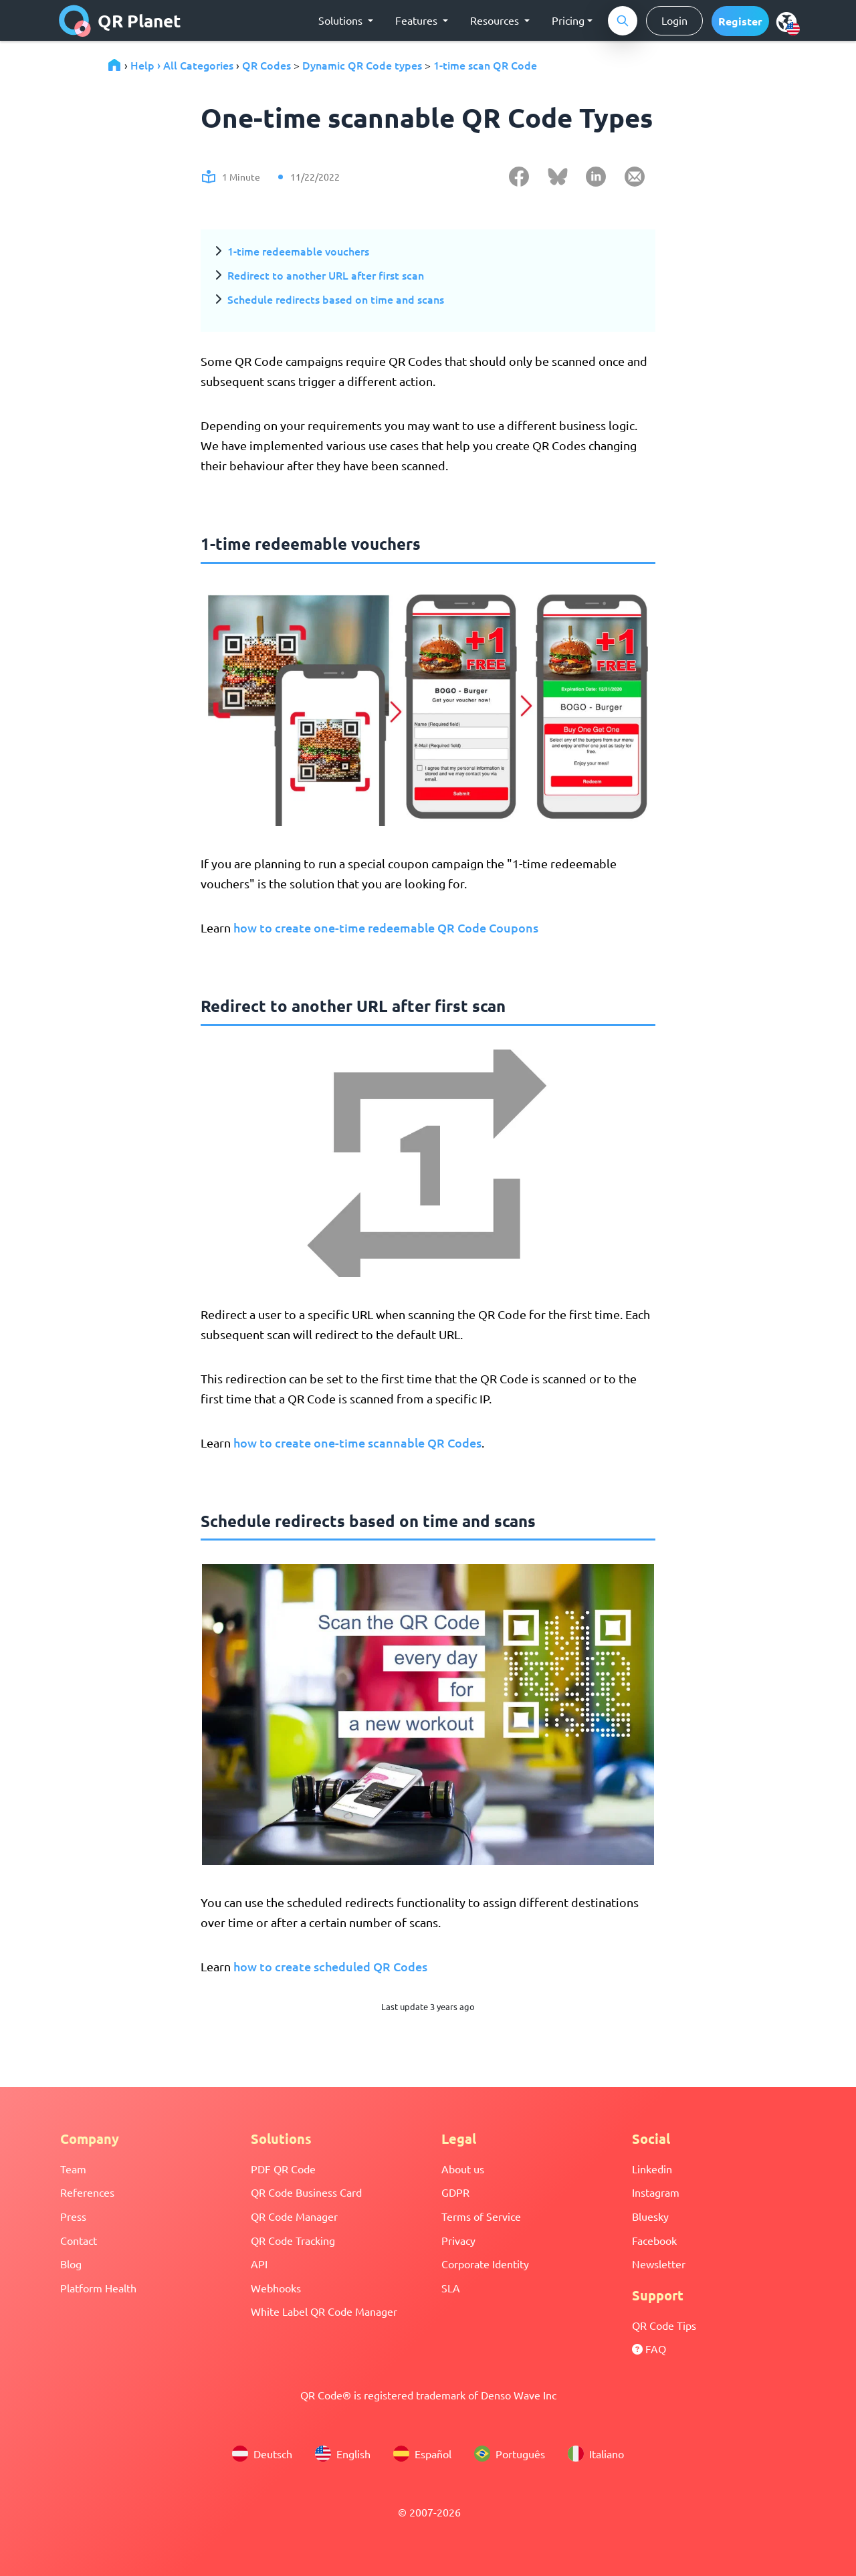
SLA (450, 2287)
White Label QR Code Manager (324, 2311)
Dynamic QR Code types (362, 65)
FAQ (649, 2348)
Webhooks (276, 2287)
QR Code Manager (294, 2216)
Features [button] (417, 20)
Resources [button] (496, 20)
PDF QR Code (283, 2168)
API (259, 2263)
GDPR (455, 2192)
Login (674, 20)
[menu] (786, 21)
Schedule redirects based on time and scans (335, 299)
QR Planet (120, 21)
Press (73, 2216)
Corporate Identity (485, 2263)
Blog (71, 2263)
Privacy (458, 2240)
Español (422, 2454)
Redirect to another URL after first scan (325, 275)
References (87, 2192)
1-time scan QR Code (485, 65)
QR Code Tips (664, 2325)
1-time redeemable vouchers (298, 250)
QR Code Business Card (306, 2192)
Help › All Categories (181, 65)
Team (73, 2168)
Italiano (596, 2454)
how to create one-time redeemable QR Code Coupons (385, 927)
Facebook (654, 2240)
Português (509, 2454)
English (342, 2454)
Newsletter (658, 2263)
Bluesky (650, 2216)
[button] (740, 21)
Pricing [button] (568, 20)
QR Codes (266, 65)
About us (462, 2168)
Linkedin (652, 2168)
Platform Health (98, 2287)
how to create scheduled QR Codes (330, 1966)
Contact (78, 2240)
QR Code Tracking (293, 2240)
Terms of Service (481, 2216)
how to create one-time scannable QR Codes (357, 1442)
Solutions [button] (341, 20)
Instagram (655, 2192)
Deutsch (262, 2454)
